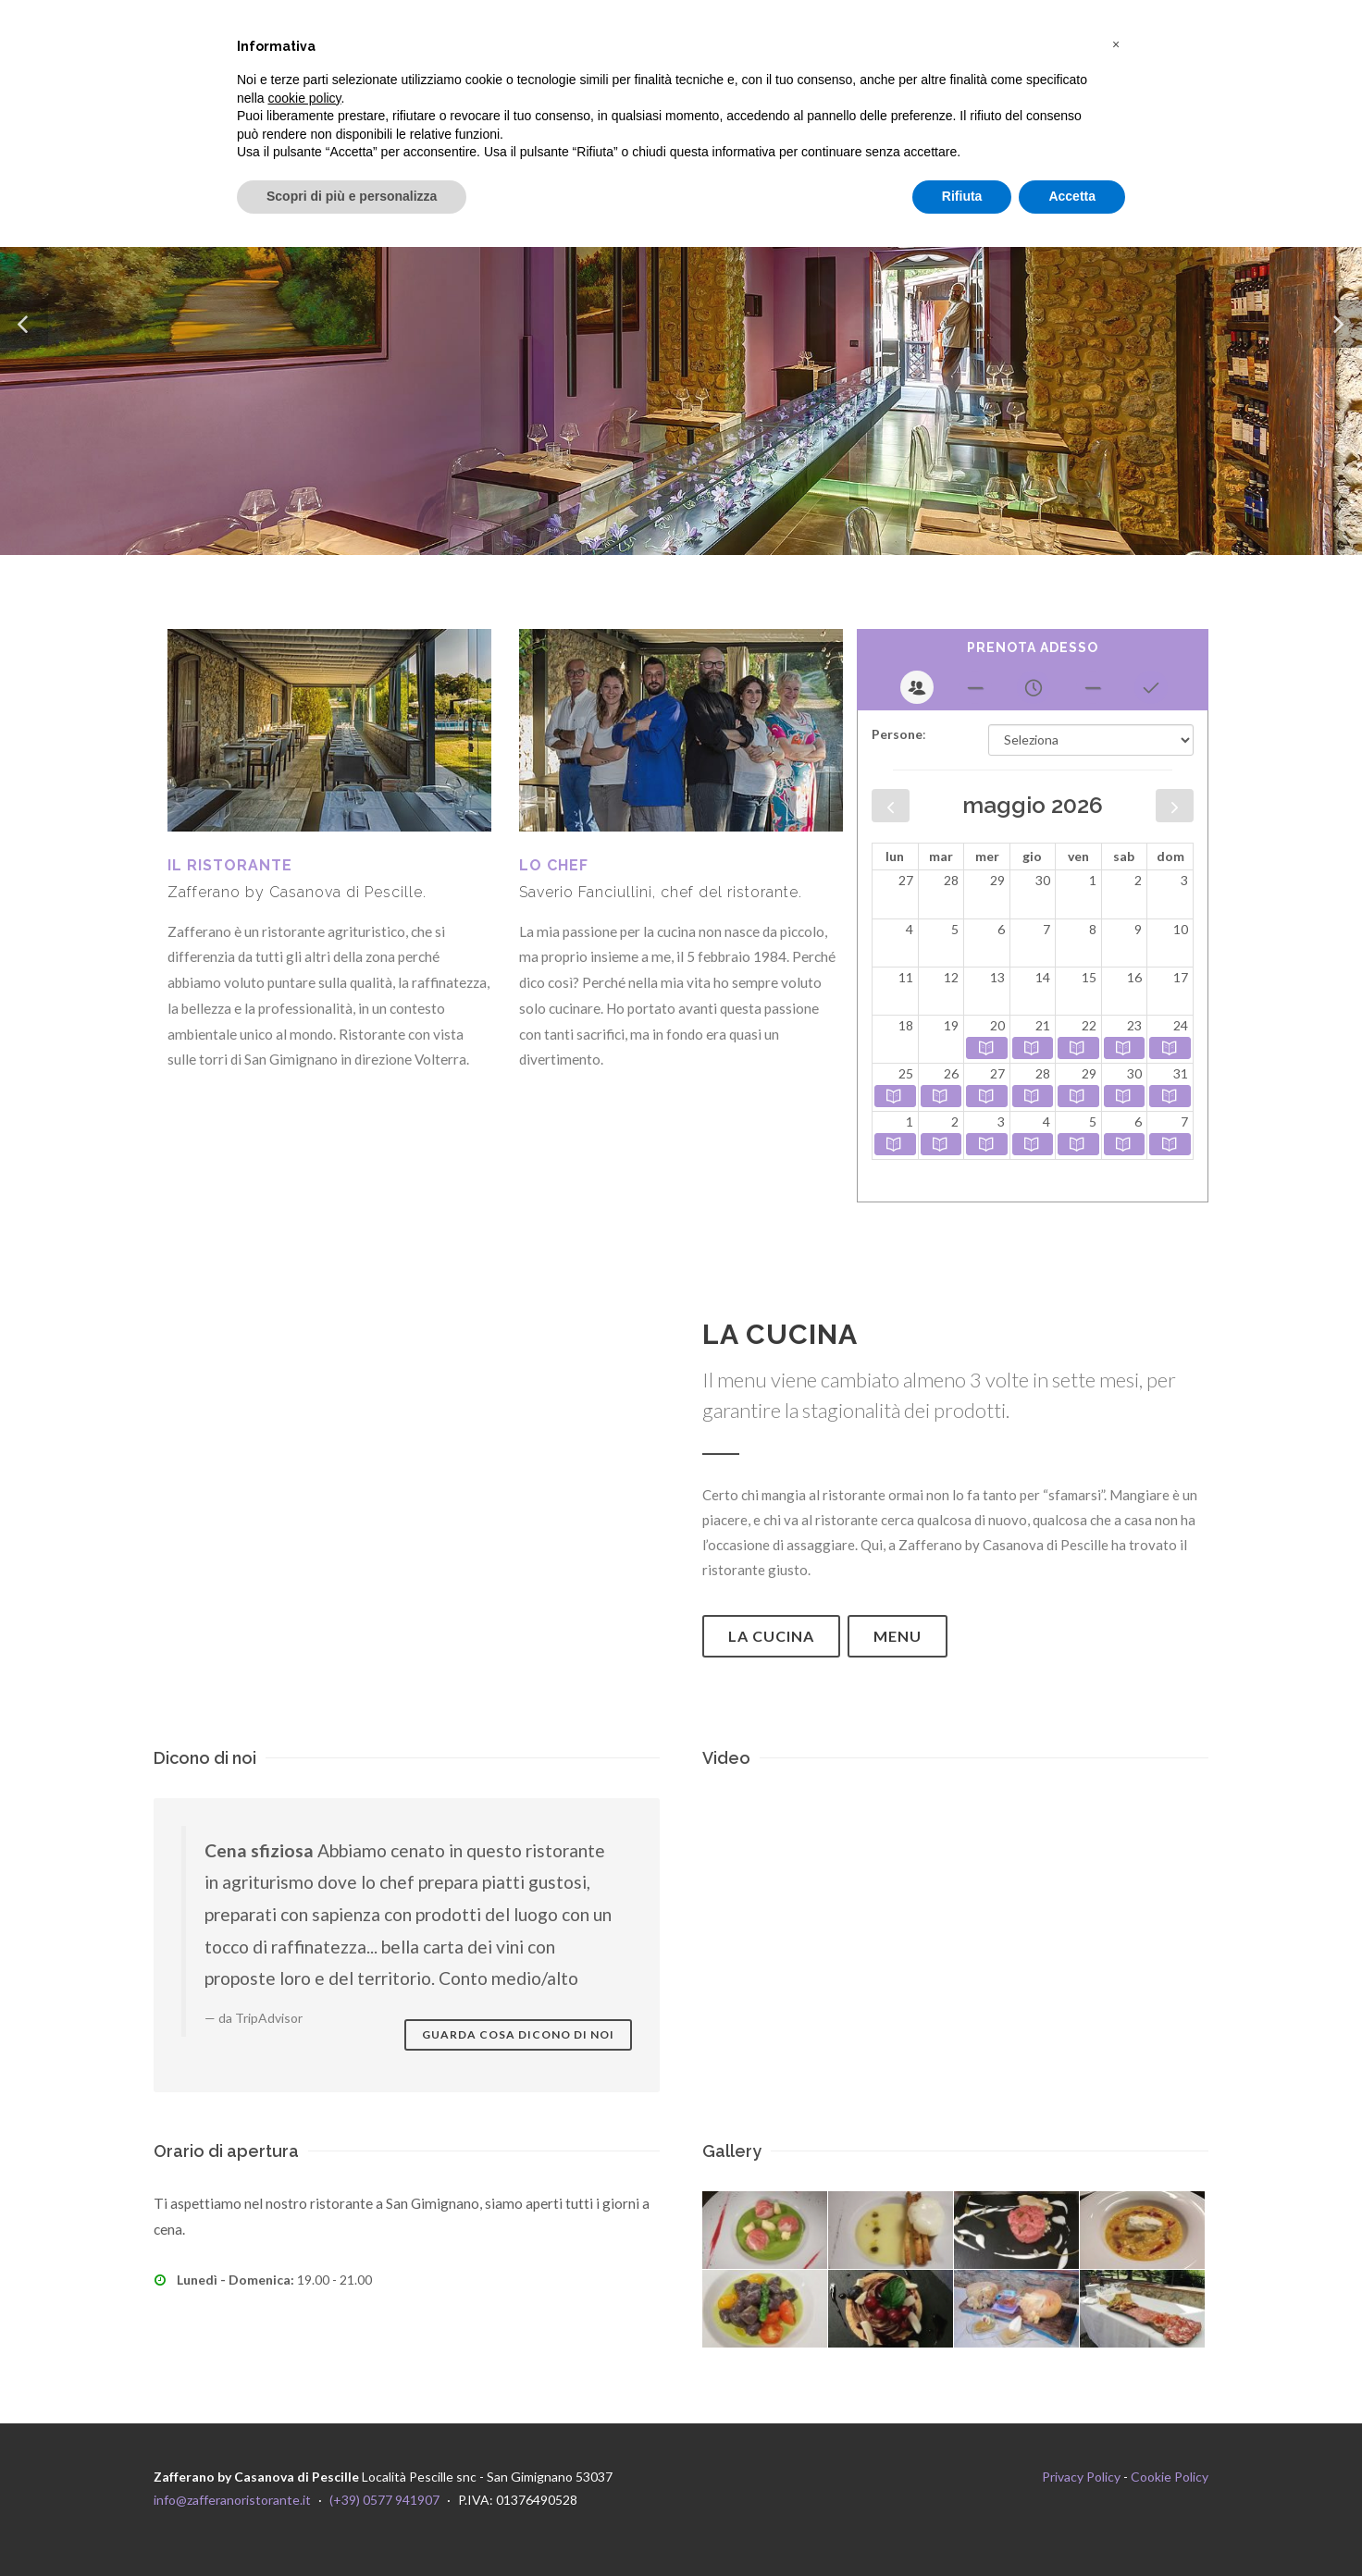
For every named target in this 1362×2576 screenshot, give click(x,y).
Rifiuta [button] (962, 196)
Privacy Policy (1081, 2476)
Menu (897, 1636)
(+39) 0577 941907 (384, 2500)
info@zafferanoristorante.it (232, 2500)
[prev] (891, 805)
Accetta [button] (1072, 196)
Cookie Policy (1169, 2476)
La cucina (771, 1636)
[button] (1116, 44)
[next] (1175, 805)
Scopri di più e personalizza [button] (351, 196)
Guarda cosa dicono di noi (518, 2034)
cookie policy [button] (303, 98)
